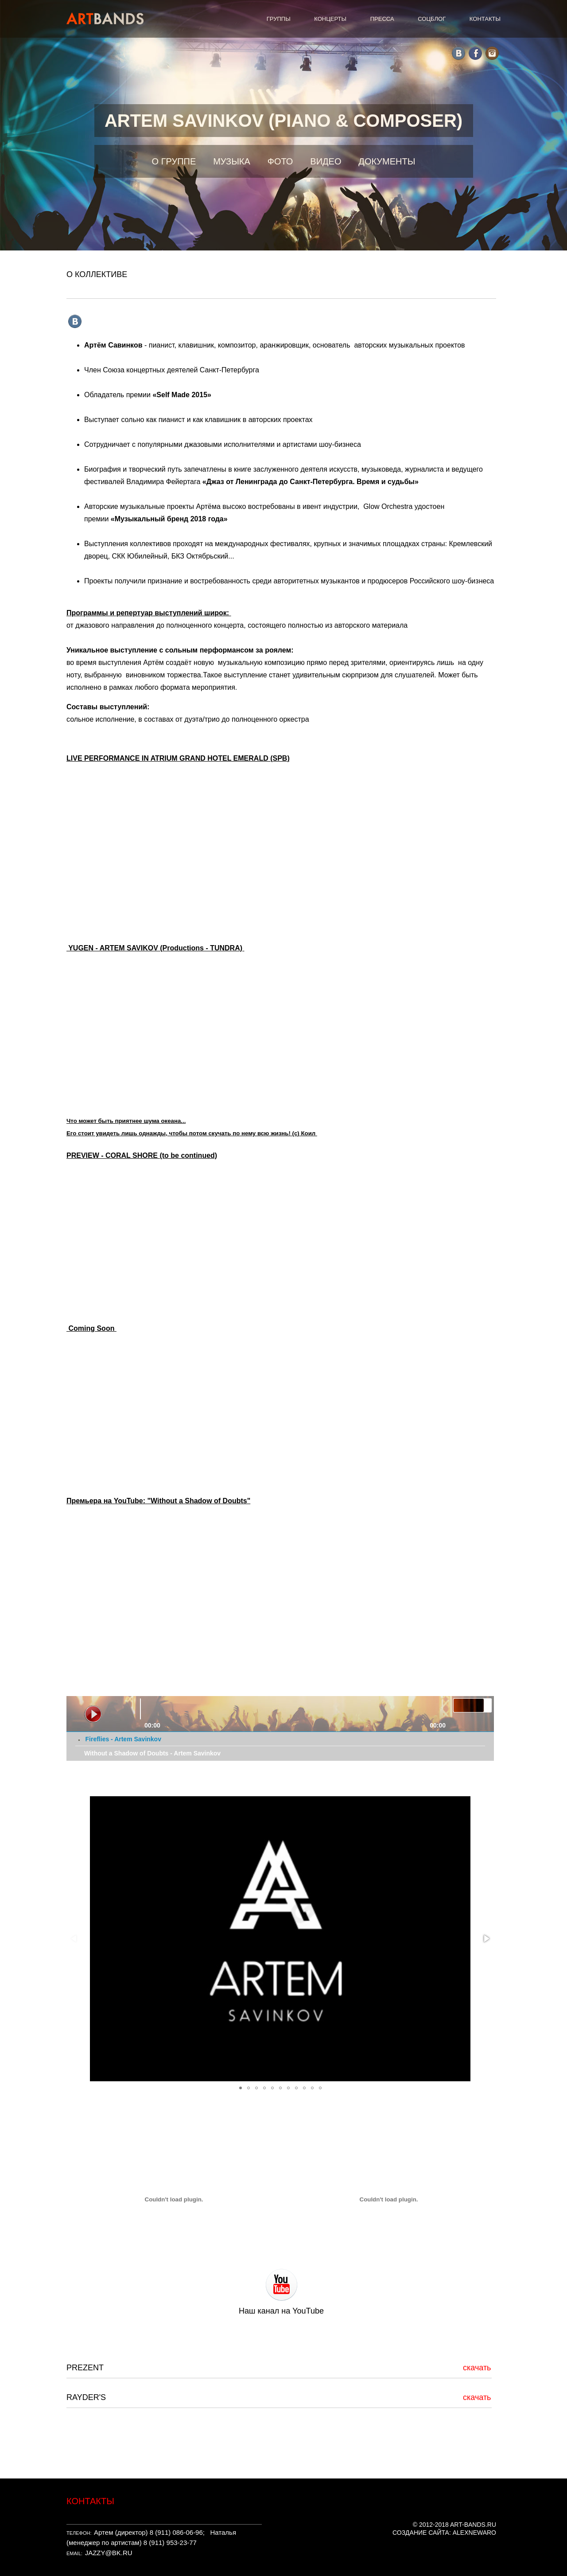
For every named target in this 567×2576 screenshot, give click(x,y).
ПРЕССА (382, 19)
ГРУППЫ (279, 19)
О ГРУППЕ (174, 161)
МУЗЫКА (231, 161)
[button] (486, 1938)
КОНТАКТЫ (485, 19)
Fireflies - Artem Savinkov (123, 1739)
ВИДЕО (325, 161)
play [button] (93, 1714)
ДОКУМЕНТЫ (386, 161)
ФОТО (280, 161)
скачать (477, 2367)
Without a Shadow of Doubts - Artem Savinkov (152, 1753)
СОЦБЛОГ (432, 19)
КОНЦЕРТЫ (330, 19)
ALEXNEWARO (474, 2532)
